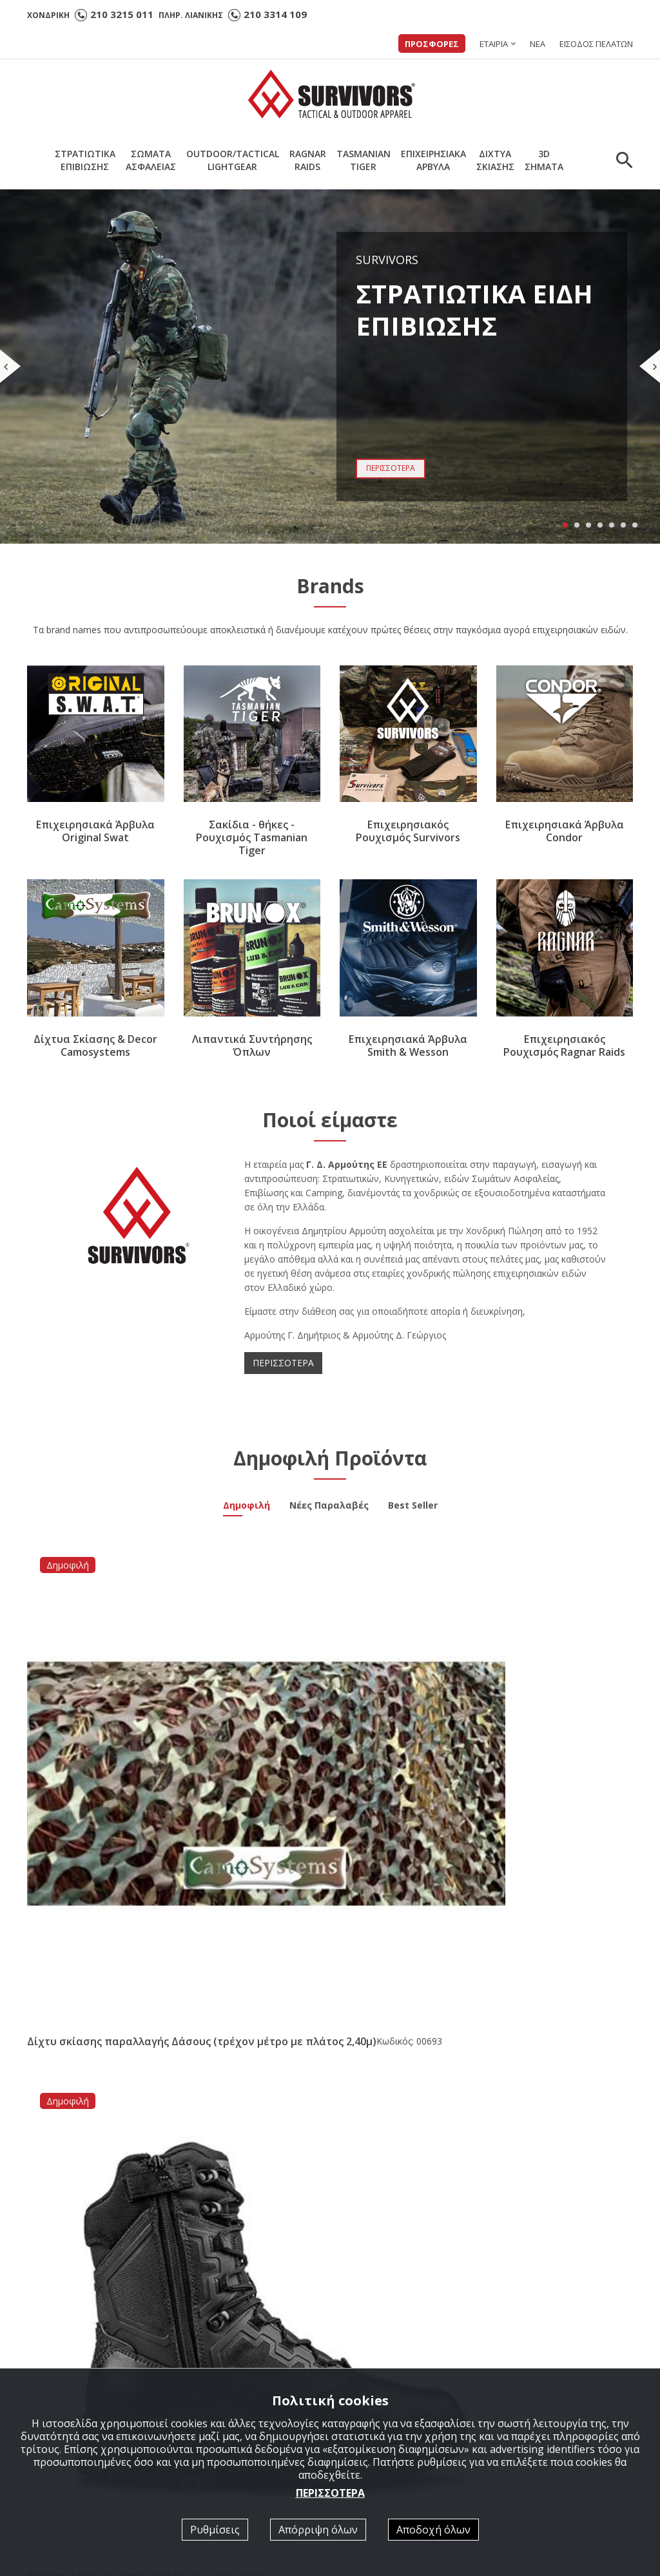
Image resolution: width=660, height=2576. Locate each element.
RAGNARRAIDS (307, 160)
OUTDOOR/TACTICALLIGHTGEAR (232, 160)
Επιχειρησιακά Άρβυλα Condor (564, 831)
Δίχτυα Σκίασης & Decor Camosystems (95, 1045)
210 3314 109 (275, 14)
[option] (103, 2188)
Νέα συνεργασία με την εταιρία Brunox (317, 2038)
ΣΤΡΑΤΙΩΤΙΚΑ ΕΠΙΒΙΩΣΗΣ (246, 2367)
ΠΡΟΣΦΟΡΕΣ (432, 44)
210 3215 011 (121, 14)
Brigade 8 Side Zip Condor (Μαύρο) (248, 1707)
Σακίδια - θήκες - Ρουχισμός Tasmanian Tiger (251, 838)
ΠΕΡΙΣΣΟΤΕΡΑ (283, 1363)
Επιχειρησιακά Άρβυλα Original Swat (95, 831)
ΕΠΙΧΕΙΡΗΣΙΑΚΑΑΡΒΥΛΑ (433, 160)
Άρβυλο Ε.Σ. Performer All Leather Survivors (112, 2038)
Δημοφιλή (246, 1506)
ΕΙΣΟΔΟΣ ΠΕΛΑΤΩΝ (596, 44)
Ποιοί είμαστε (375, 2349)
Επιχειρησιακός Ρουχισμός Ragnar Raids (564, 1045)
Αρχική (205, 2349)
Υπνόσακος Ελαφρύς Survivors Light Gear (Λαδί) (564, 1707)
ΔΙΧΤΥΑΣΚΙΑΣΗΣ (495, 160)
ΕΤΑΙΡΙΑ (494, 44)
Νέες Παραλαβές (329, 1506)
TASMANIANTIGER (363, 160)
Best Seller (413, 1506)
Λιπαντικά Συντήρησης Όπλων (252, 1045)
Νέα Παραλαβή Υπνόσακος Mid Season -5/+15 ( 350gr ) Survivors (526, 2038)
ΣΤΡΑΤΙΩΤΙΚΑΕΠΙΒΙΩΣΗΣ (85, 160)
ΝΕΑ (537, 44)
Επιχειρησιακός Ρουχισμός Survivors (408, 831)
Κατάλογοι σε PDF (386, 2367)
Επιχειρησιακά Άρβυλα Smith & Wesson (408, 1045)
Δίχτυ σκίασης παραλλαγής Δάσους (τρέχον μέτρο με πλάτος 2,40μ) (92, 1719)
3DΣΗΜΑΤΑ (544, 160)
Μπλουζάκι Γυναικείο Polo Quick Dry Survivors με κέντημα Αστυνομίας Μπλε (408, 1719)
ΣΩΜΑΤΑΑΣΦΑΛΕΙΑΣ (151, 160)
